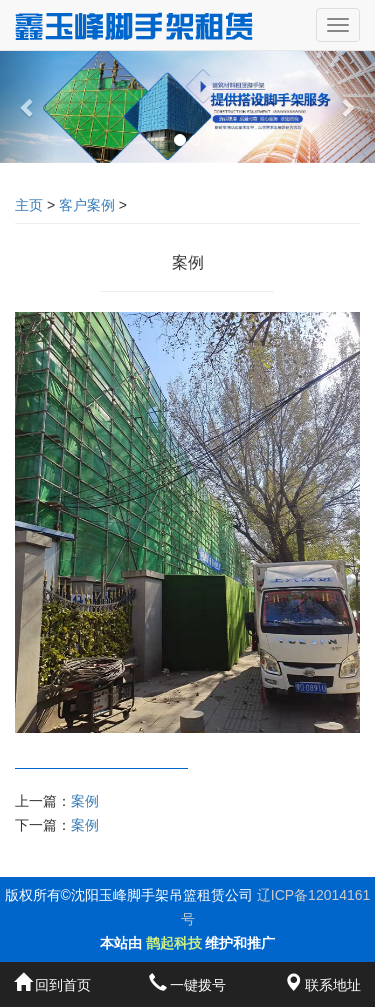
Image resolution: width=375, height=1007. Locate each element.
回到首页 (53, 985)
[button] (28, 107)
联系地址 (323, 985)
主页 (29, 205)
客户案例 (87, 205)
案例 (85, 801)
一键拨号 (188, 985)
